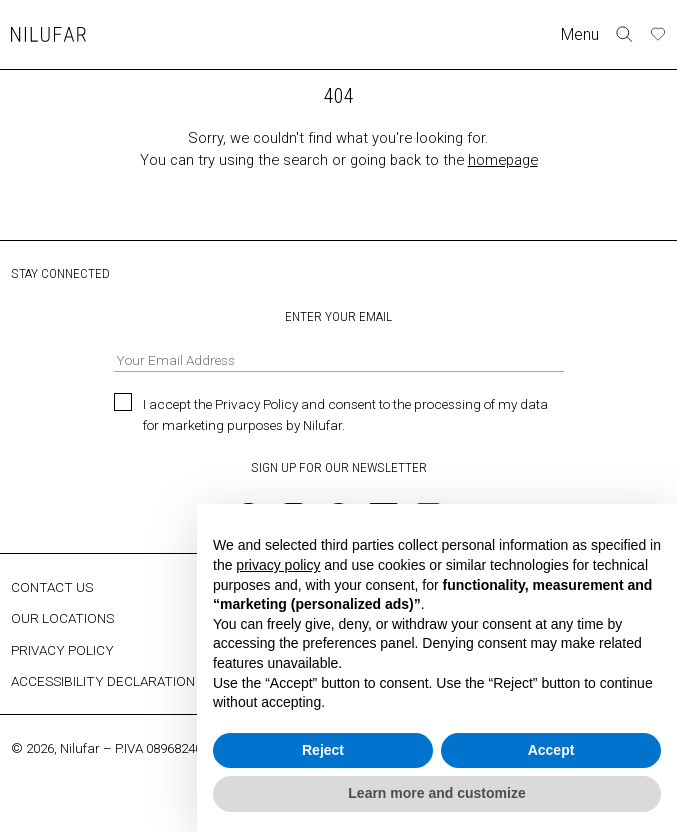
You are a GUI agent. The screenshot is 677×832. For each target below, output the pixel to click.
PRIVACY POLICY (62, 650)
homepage (503, 160)
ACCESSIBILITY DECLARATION (103, 681)
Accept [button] (551, 750)
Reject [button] (323, 750)
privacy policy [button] (278, 565)
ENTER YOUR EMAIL (339, 340)
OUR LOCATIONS (62, 618)
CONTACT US (52, 587)
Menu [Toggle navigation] (580, 34)
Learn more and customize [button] (436, 793)
